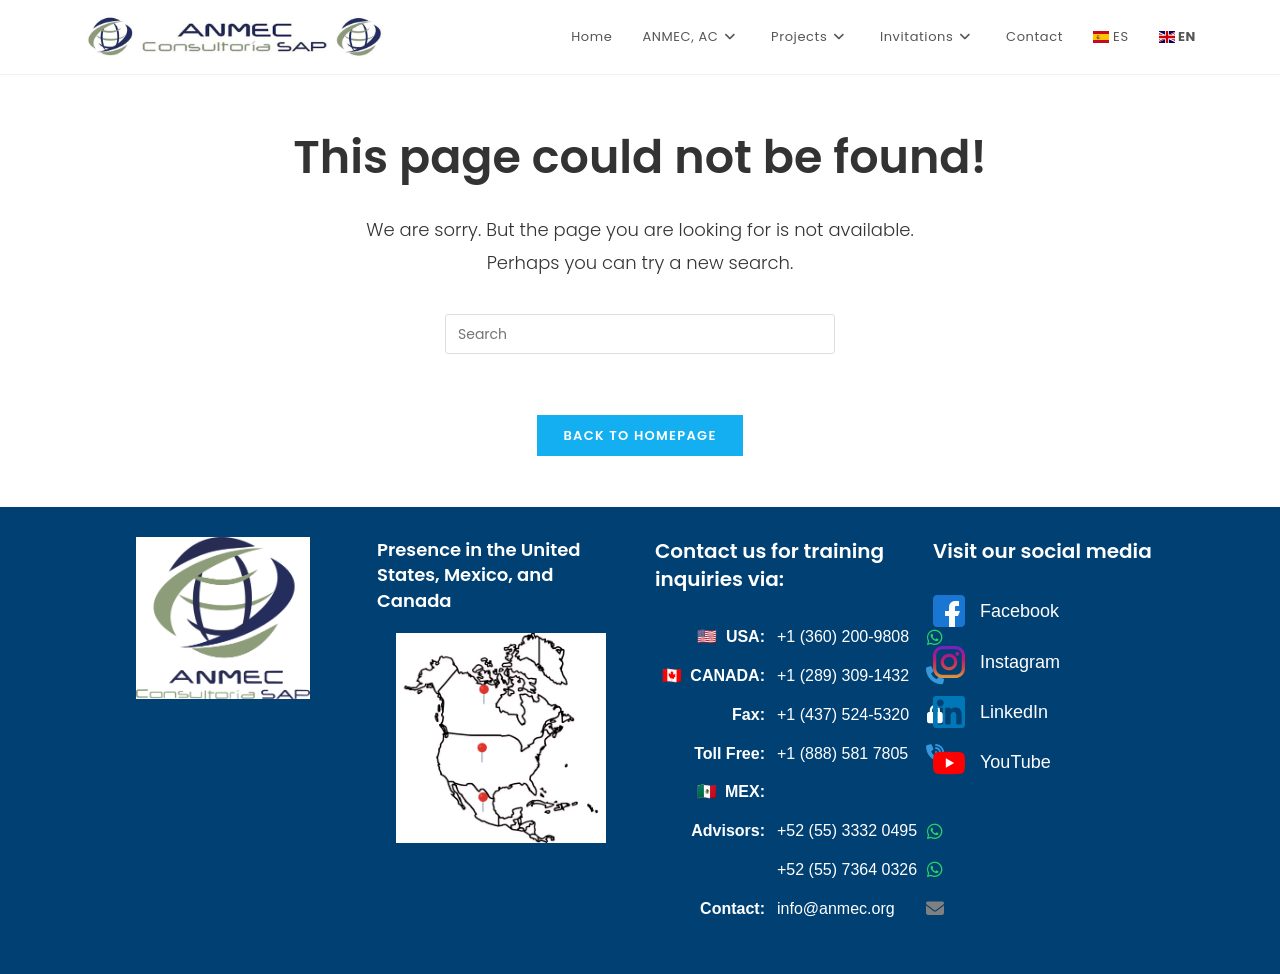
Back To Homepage (639, 435)
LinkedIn (990, 712)
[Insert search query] (640, 334)
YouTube (992, 763)
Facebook (996, 611)
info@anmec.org (836, 908)
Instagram (996, 662)
